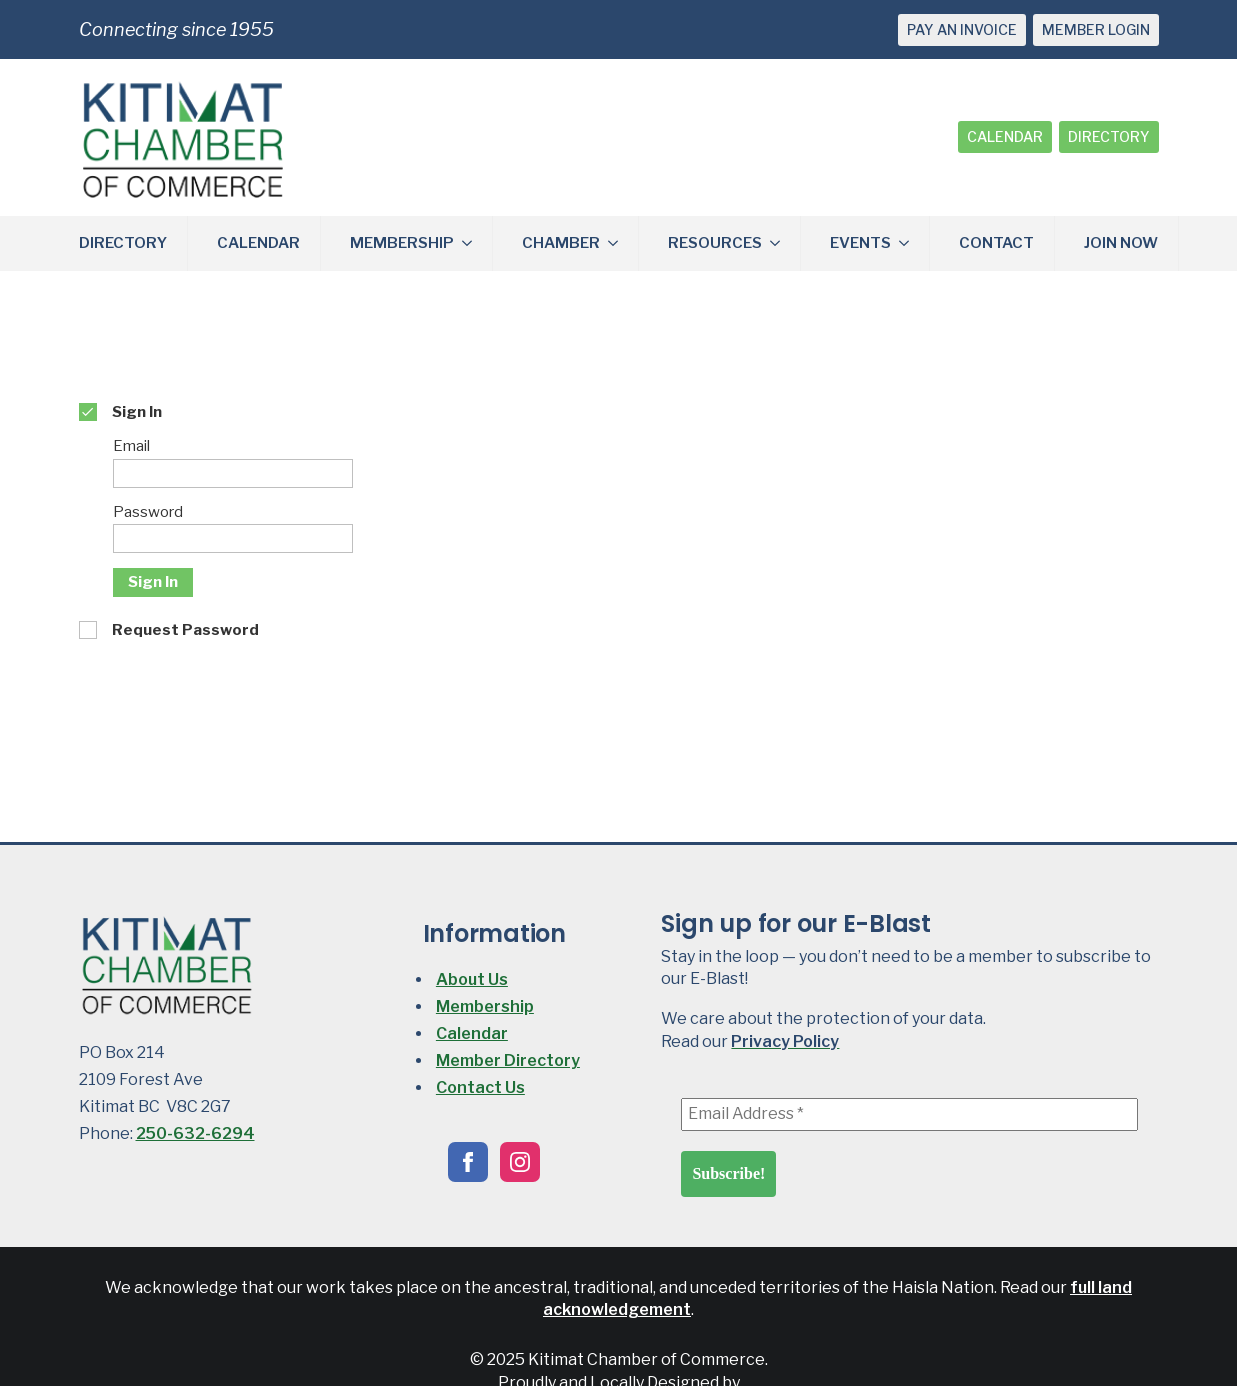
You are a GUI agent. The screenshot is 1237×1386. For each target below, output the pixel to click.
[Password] (233, 538)
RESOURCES (715, 243)
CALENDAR (1005, 136)
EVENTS (860, 243)
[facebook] (468, 1162)
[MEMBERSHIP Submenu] (473, 243)
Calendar (472, 1033)
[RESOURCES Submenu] (781, 243)
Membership (485, 1006)
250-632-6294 (195, 1133)
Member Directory (508, 1060)
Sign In (153, 582)
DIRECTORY (1109, 136)
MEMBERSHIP (402, 243)
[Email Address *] (909, 1114)
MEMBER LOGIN (1096, 29)
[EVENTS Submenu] (910, 243)
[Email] (233, 473)
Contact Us (480, 1087)
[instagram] (520, 1162)
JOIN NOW (1121, 243)
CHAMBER (561, 243)
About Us (472, 979)
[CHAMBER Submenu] (619, 243)
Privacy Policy (785, 1041)
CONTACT (996, 243)
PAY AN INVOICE (962, 29)
